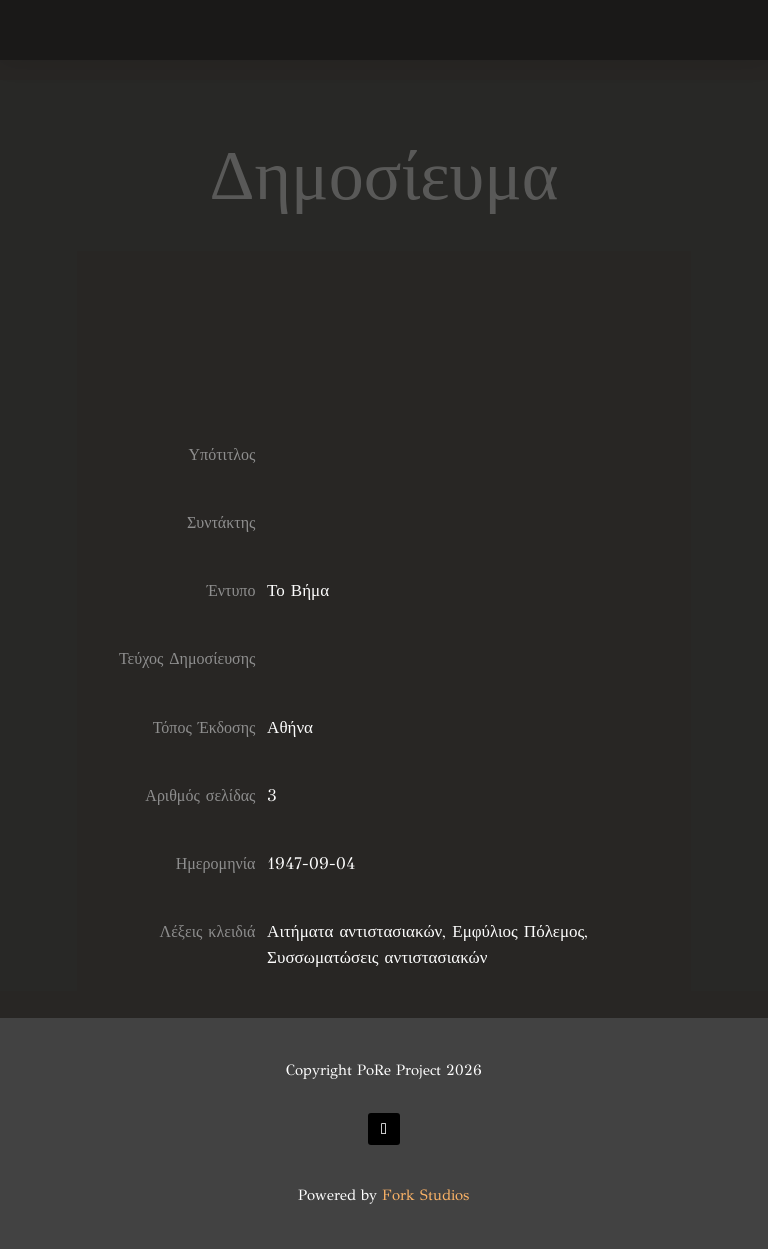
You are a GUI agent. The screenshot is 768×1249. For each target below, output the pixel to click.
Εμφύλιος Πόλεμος (518, 931)
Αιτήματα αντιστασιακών (354, 931)
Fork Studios (425, 1195)
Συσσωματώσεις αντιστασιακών (377, 957)
